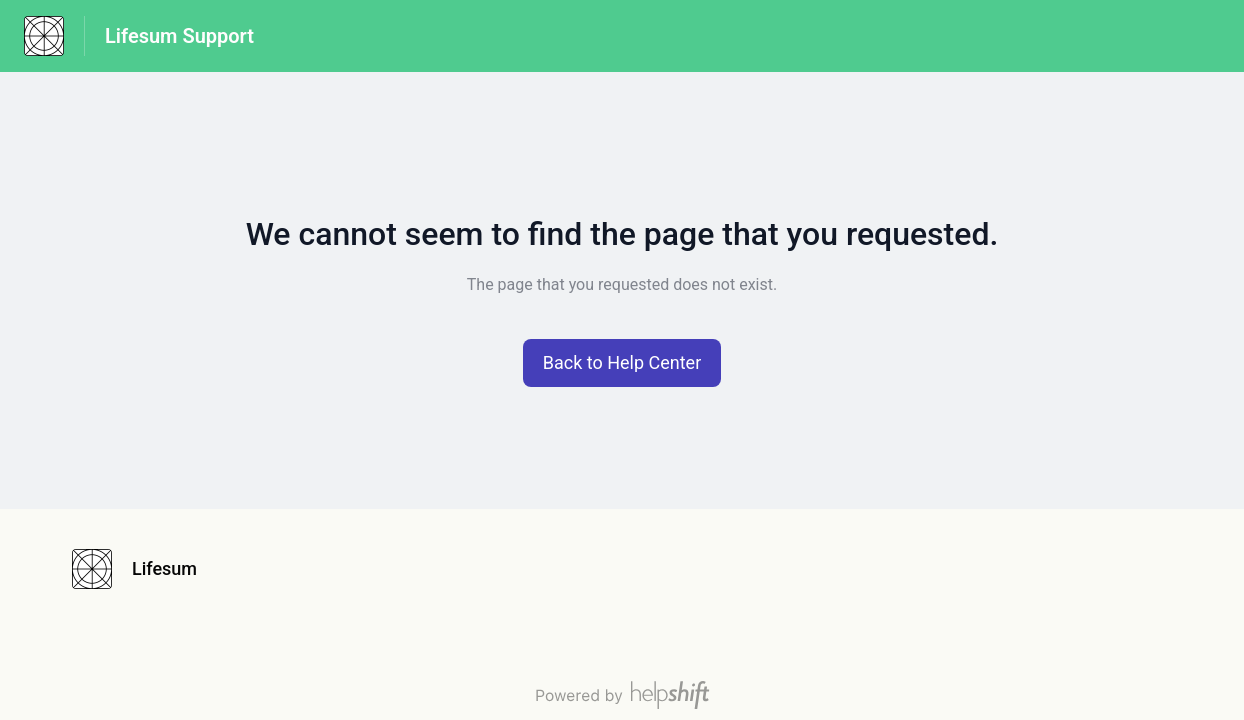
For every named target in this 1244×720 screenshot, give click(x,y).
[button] (622, 363)
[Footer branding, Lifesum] (144, 569)
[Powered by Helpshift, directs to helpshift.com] (622, 695)
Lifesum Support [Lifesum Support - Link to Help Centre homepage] (179, 36)
